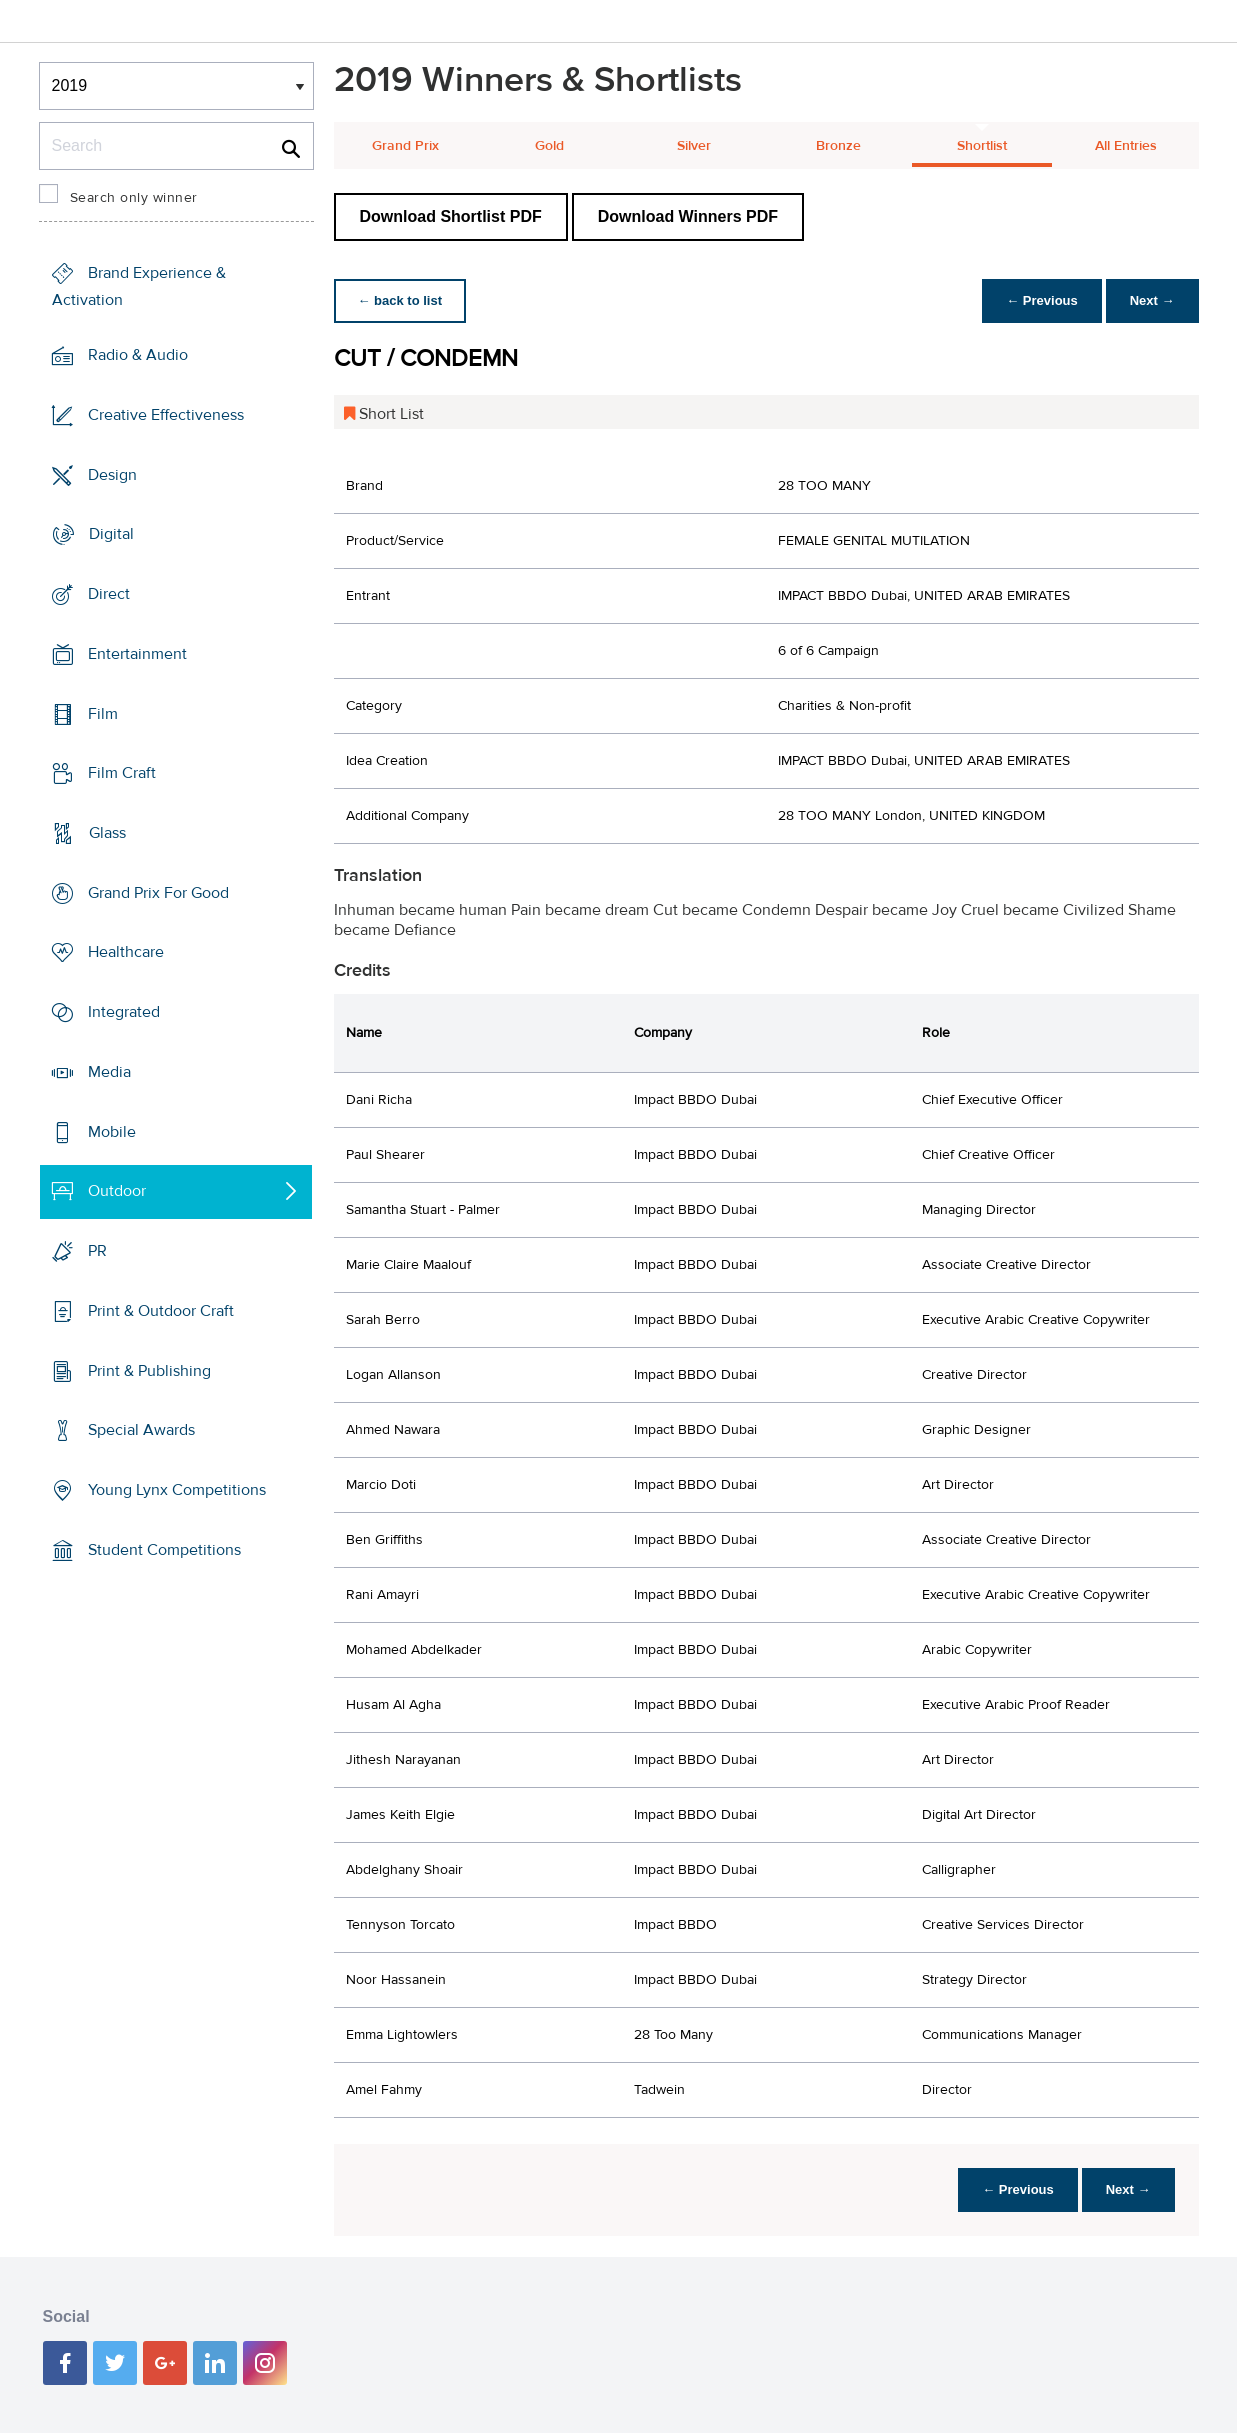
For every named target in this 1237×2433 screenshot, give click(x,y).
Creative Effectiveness (166, 415)
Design (112, 474)
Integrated (124, 1012)
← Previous (1042, 300)
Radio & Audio (138, 355)
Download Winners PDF (688, 216)
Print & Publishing (149, 1370)
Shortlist (982, 146)
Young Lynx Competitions (177, 1490)
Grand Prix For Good (158, 893)
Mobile (112, 1132)
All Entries (1126, 146)
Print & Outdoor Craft (161, 1311)
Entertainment (137, 654)
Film (103, 713)
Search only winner (134, 198)
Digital (111, 534)
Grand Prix (405, 146)
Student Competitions (164, 1550)
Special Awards (141, 1430)
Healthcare (126, 952)
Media (109, 1072)
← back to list (400, 300)
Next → (1152, 300)
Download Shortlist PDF (451, 216)
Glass (107, 833)
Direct (109, 594)
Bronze (838, 146)
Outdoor (117, 1191)
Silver (694, 146)
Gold (549, 146)
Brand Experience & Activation (139, 286)
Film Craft (122, 773)
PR (97, 1251)
